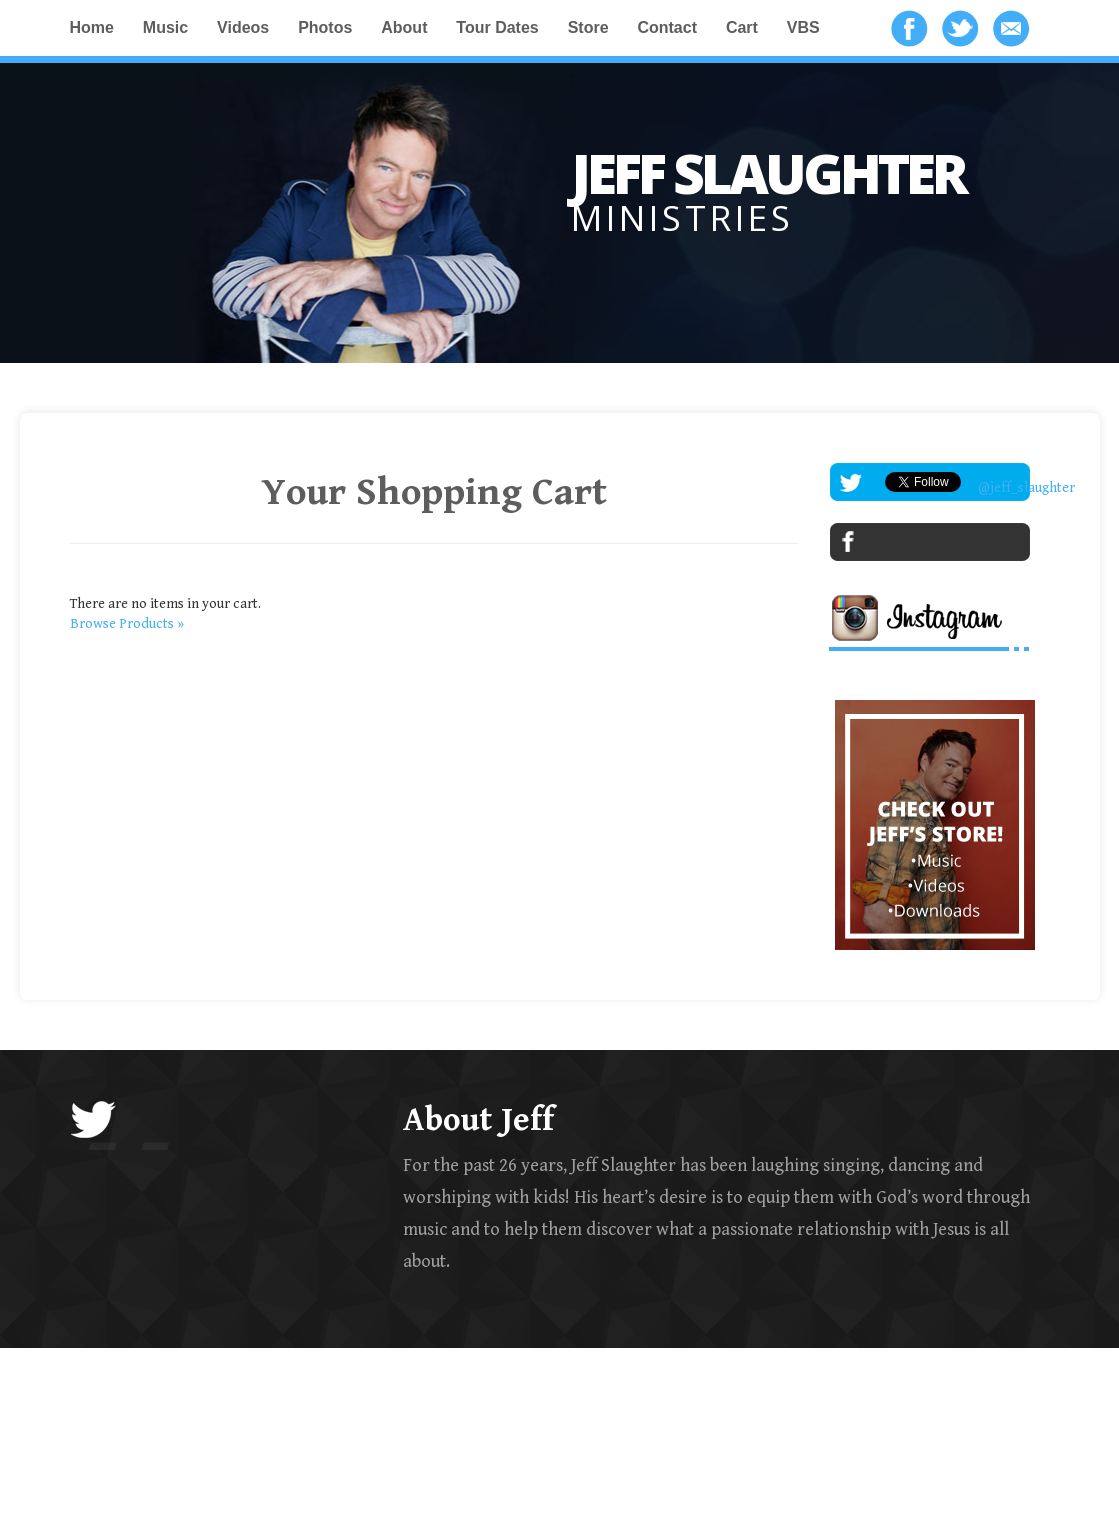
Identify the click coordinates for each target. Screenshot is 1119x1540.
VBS (803, 27)
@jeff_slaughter (1026, 488)
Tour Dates (497, 27)
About (404, 27)
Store (588, 27)
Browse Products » (127, 624)
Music (165, 27)
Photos (325, 27)
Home (92, 27)
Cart (742, 27)
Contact (667, 27)
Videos (243, 27)
